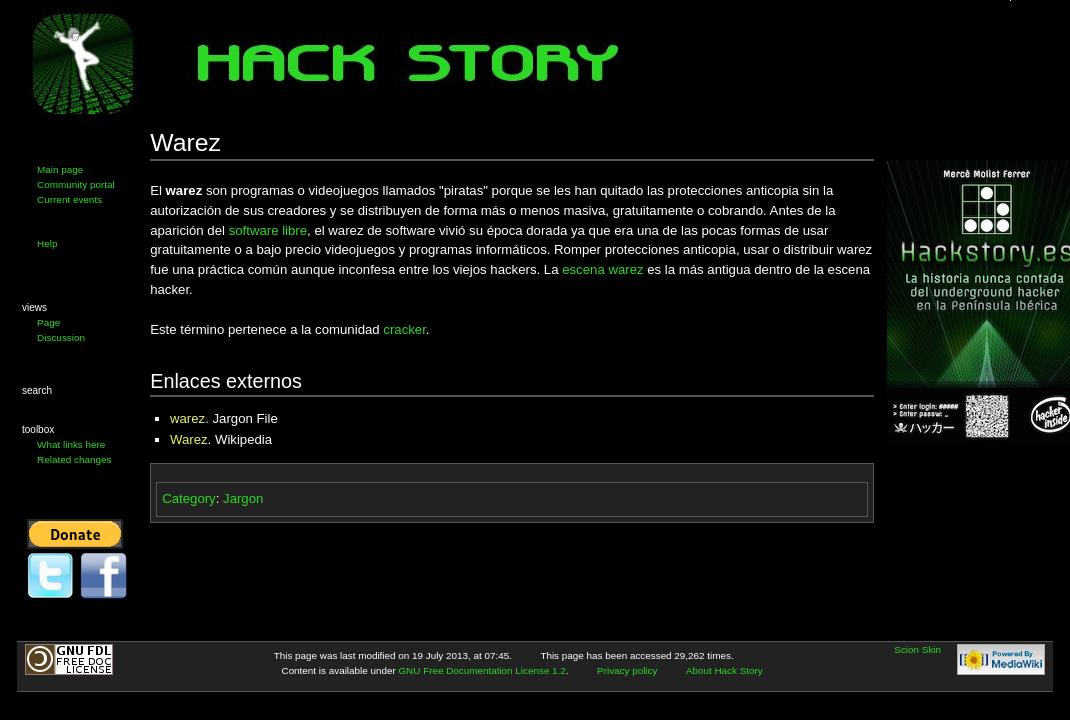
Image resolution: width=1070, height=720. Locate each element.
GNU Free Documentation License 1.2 (481, 670)
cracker (404, 329)
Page (48, 322)
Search (37, 390)
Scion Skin (917, 649)
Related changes (74, 459)
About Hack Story (724, 670)
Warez (189, 439)
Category (189, 498)
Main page (60, 169)
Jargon (243, 498)
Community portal (76, 184)
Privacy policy (627, 670)
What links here (71, 444)
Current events (69, 199)
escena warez (602, 269)
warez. (189, 418)
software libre (268, 230)
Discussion (61, 337)
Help (47, 243)
